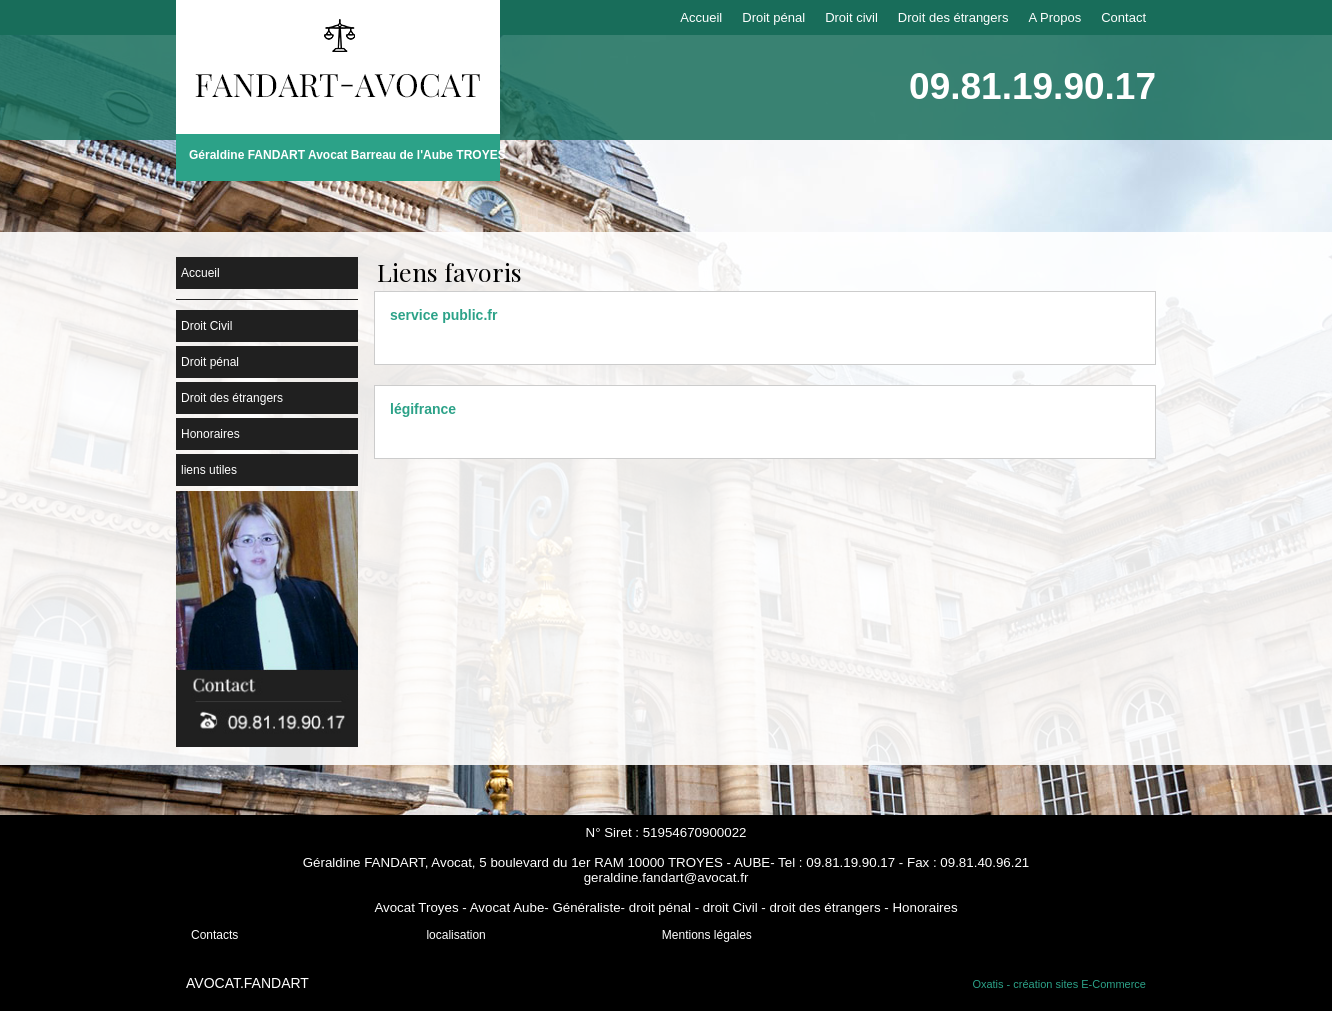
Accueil (701, 17)
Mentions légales (707, 935)
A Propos (1054, 17)
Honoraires (210, 434)
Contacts (214, 935)
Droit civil (851, 17)
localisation (455, 935)
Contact (1123, 17)
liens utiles (209, 470)
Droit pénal (773, 17)
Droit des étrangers (953, 17)
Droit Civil (206, 326)
